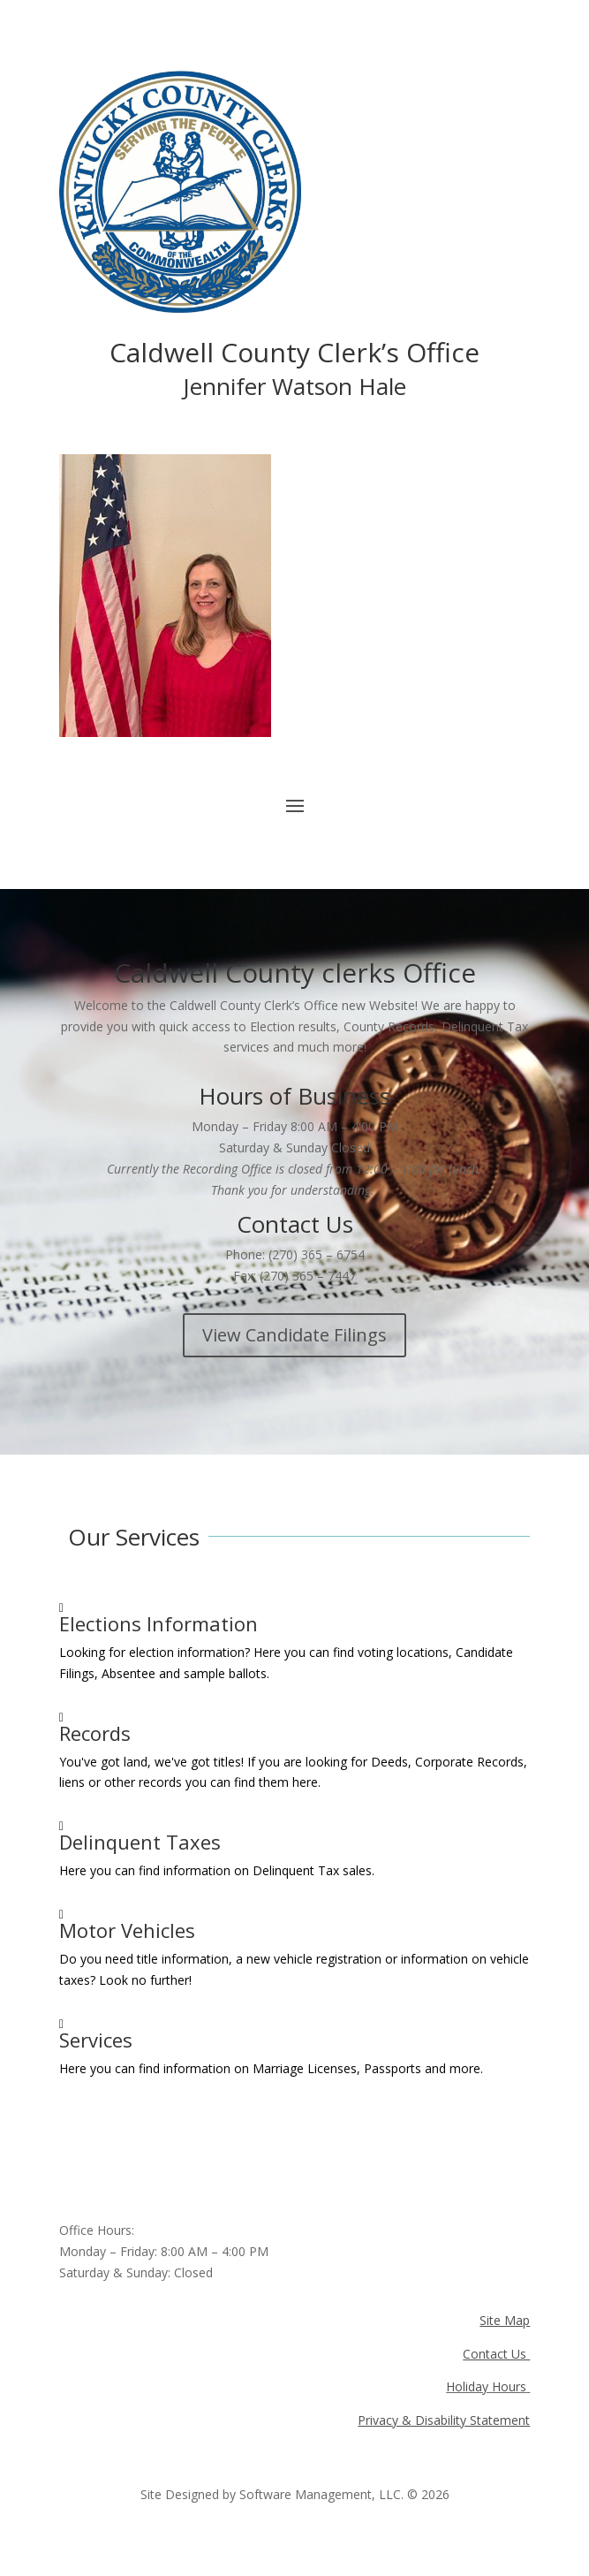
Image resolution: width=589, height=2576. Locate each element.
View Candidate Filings (294, 1335)
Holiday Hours (486, 2386)
